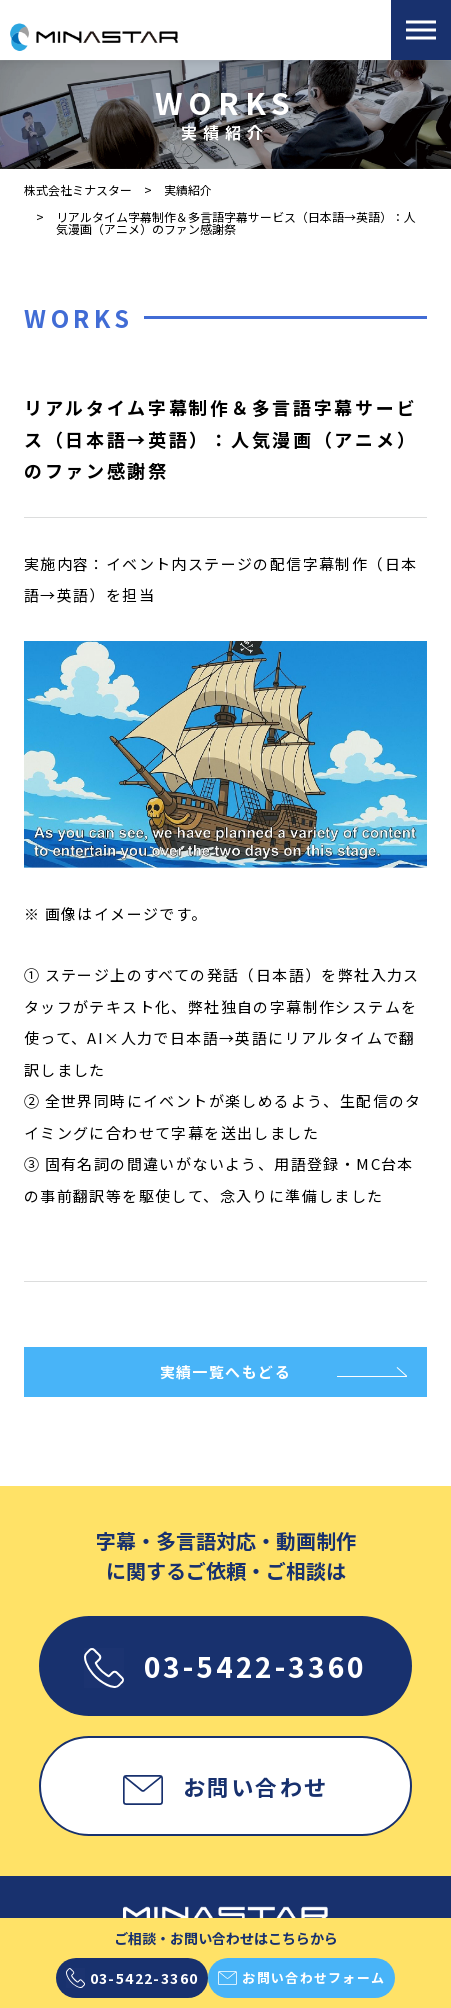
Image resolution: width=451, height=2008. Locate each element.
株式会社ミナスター (78, 190)
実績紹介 (188, 190)
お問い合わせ (225, 1786)
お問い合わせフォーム (301, 1978)
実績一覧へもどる (226, 1371)
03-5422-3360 (225, 1666)
